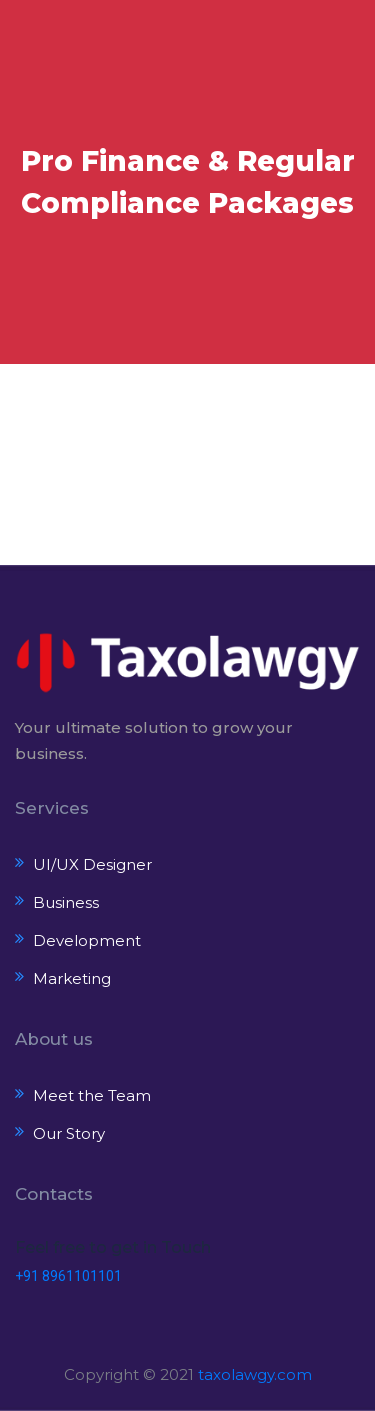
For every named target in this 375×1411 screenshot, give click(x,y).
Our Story (69, 1133)
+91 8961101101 (68, 1276)
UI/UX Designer (92, 864)
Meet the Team (92, 1095)
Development (87, 940)
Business (66, 902)
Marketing (72, 978)
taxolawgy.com (255, 1374)
